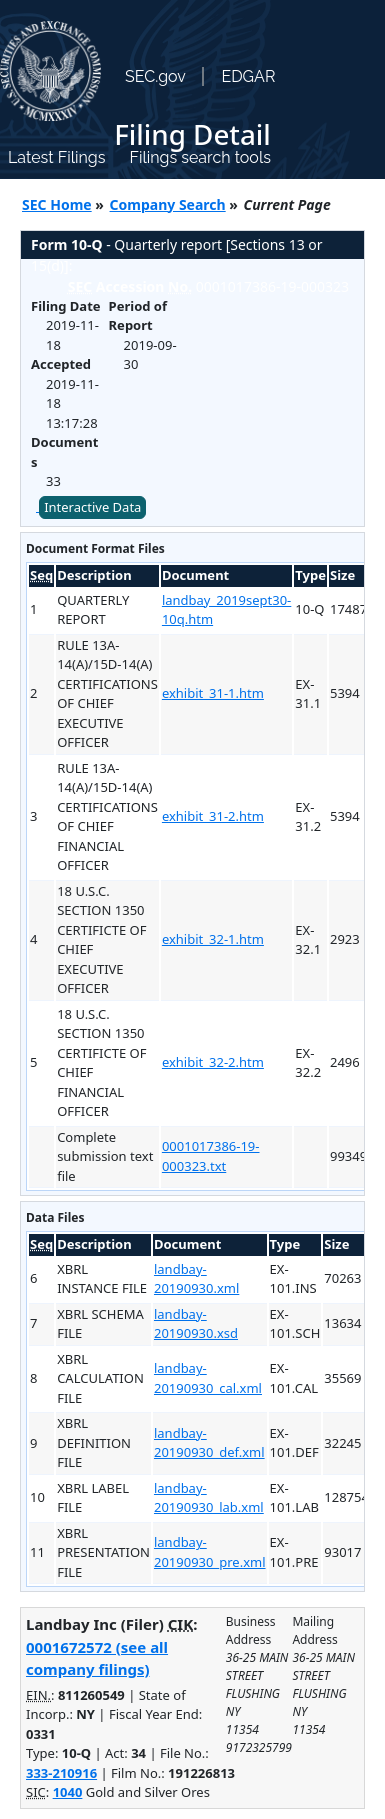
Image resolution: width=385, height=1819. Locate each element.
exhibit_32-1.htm (213, 939)
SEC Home (57, 204)
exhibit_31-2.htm (213, 816)
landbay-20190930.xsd (196, 1324)
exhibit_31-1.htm (213, 693)
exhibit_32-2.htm (213, 1062)
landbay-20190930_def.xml (209, 1443)
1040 (68, 1792)
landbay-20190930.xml (196, 1279)
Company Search (168, 204)
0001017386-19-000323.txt (211, 1156)
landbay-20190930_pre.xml (210, 1552)
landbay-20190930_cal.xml (208, 1378)
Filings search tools (200, 157)
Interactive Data (92, 507)
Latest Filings (56, 157)
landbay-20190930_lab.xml (209, 1498)
